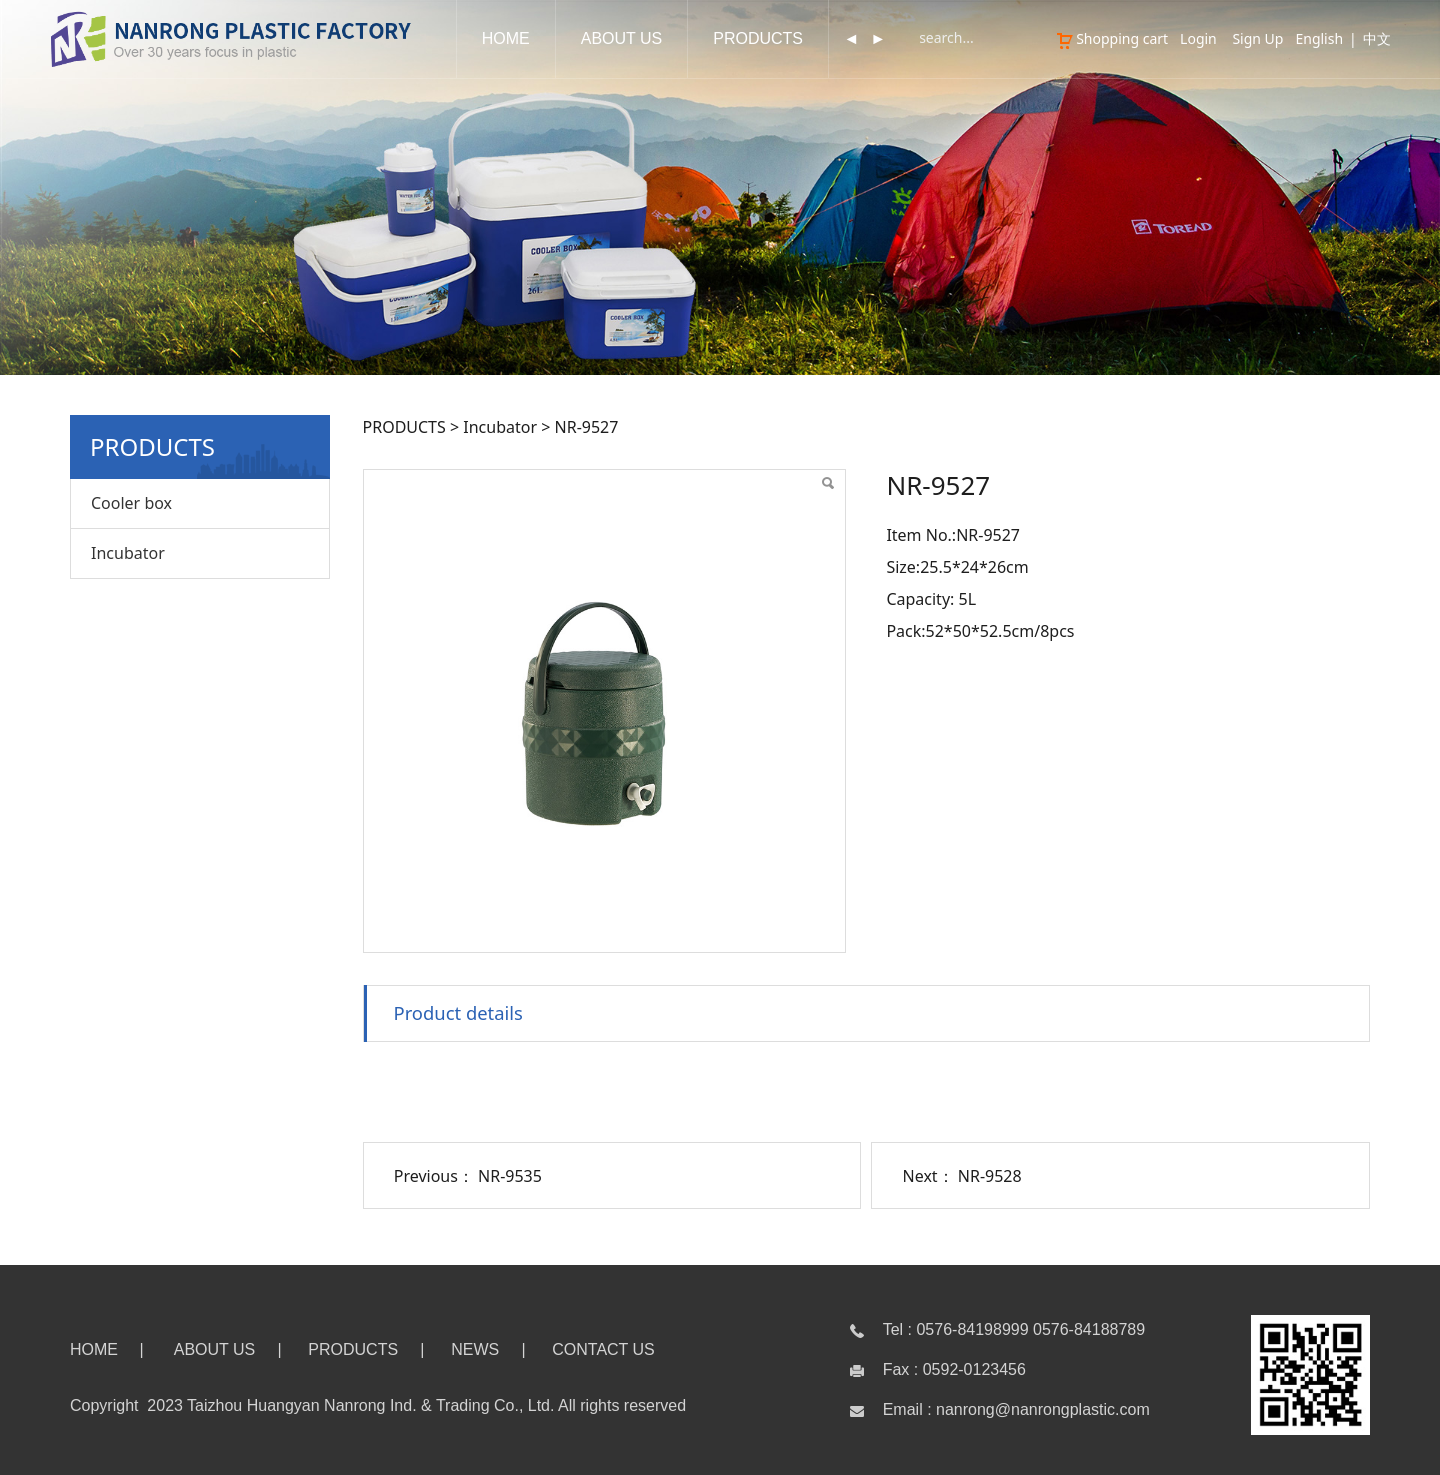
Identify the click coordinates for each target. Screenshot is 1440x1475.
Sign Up (1257, 38)
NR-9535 (510, 1176)
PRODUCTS (758, 38)
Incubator (128, 553)
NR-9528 (990, 1176)
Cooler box (131, 503)
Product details (458, 1012)
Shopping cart (1111, 38)
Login (1198, 38)
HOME (506, 38)
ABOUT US (622, 38)
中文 (1377, 38)
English (1319, 38)
